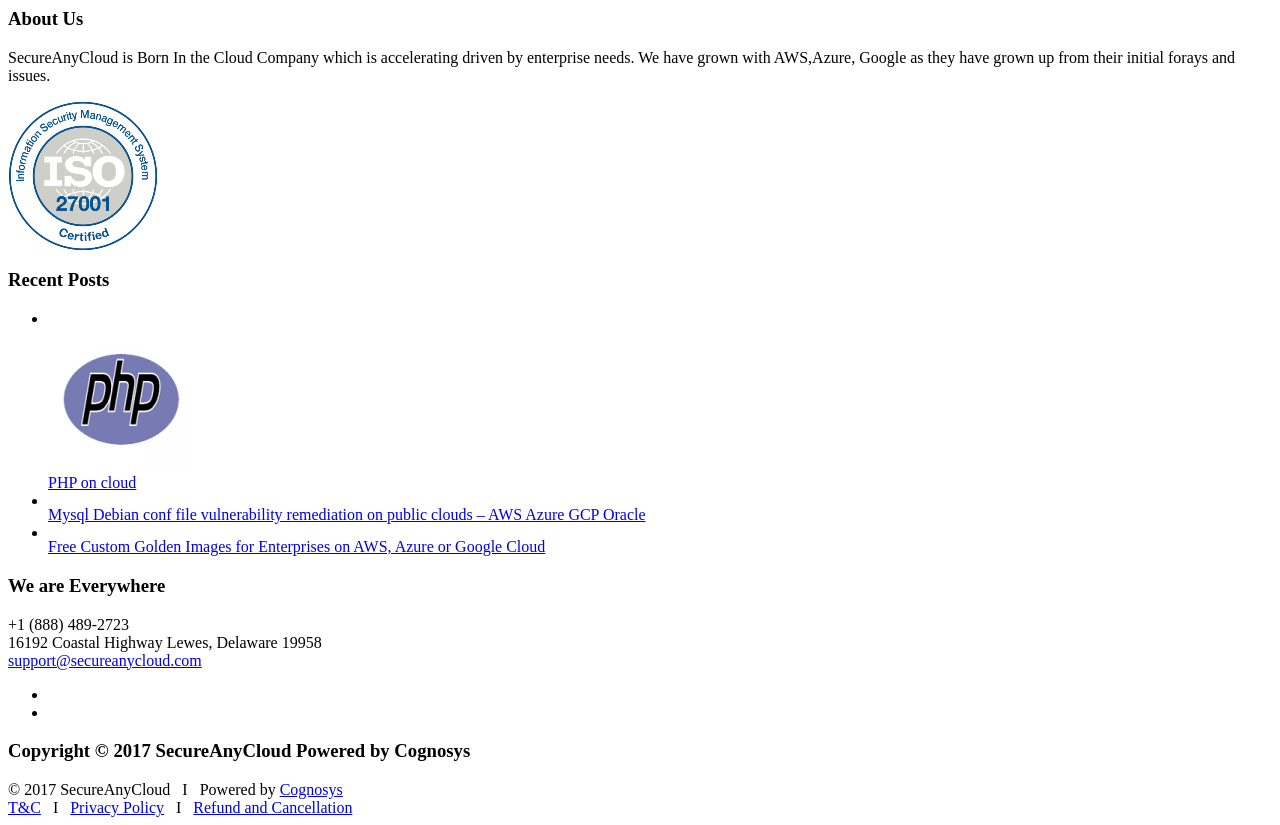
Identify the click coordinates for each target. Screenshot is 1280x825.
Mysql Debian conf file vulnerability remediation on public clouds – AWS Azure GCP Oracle (347, 514)
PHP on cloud (92, 482)
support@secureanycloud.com (105, 660)
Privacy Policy (117, 807)
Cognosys (311, 789)
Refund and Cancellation (272, 807)
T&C (24, 807)
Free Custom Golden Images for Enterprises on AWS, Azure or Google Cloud (296, 546)
